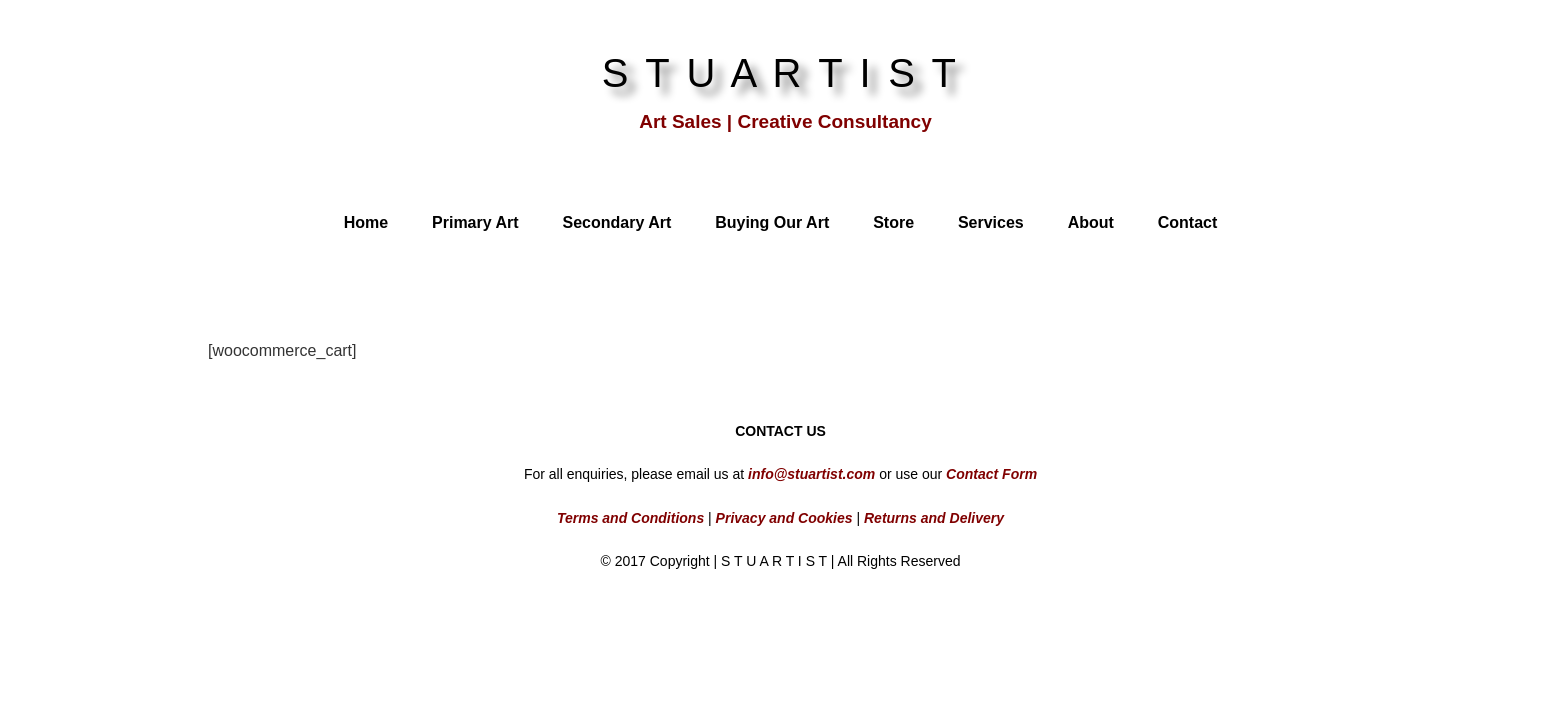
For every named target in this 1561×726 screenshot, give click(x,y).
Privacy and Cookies (782, 518)
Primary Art (475, 222)
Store (893, 222)
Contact (1188, 222)
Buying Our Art (772, 222)
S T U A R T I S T (781, 73)
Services (991, 222)
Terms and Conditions (630, 518)
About (1091, 222)
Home (366, 222)
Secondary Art (616, 222)
